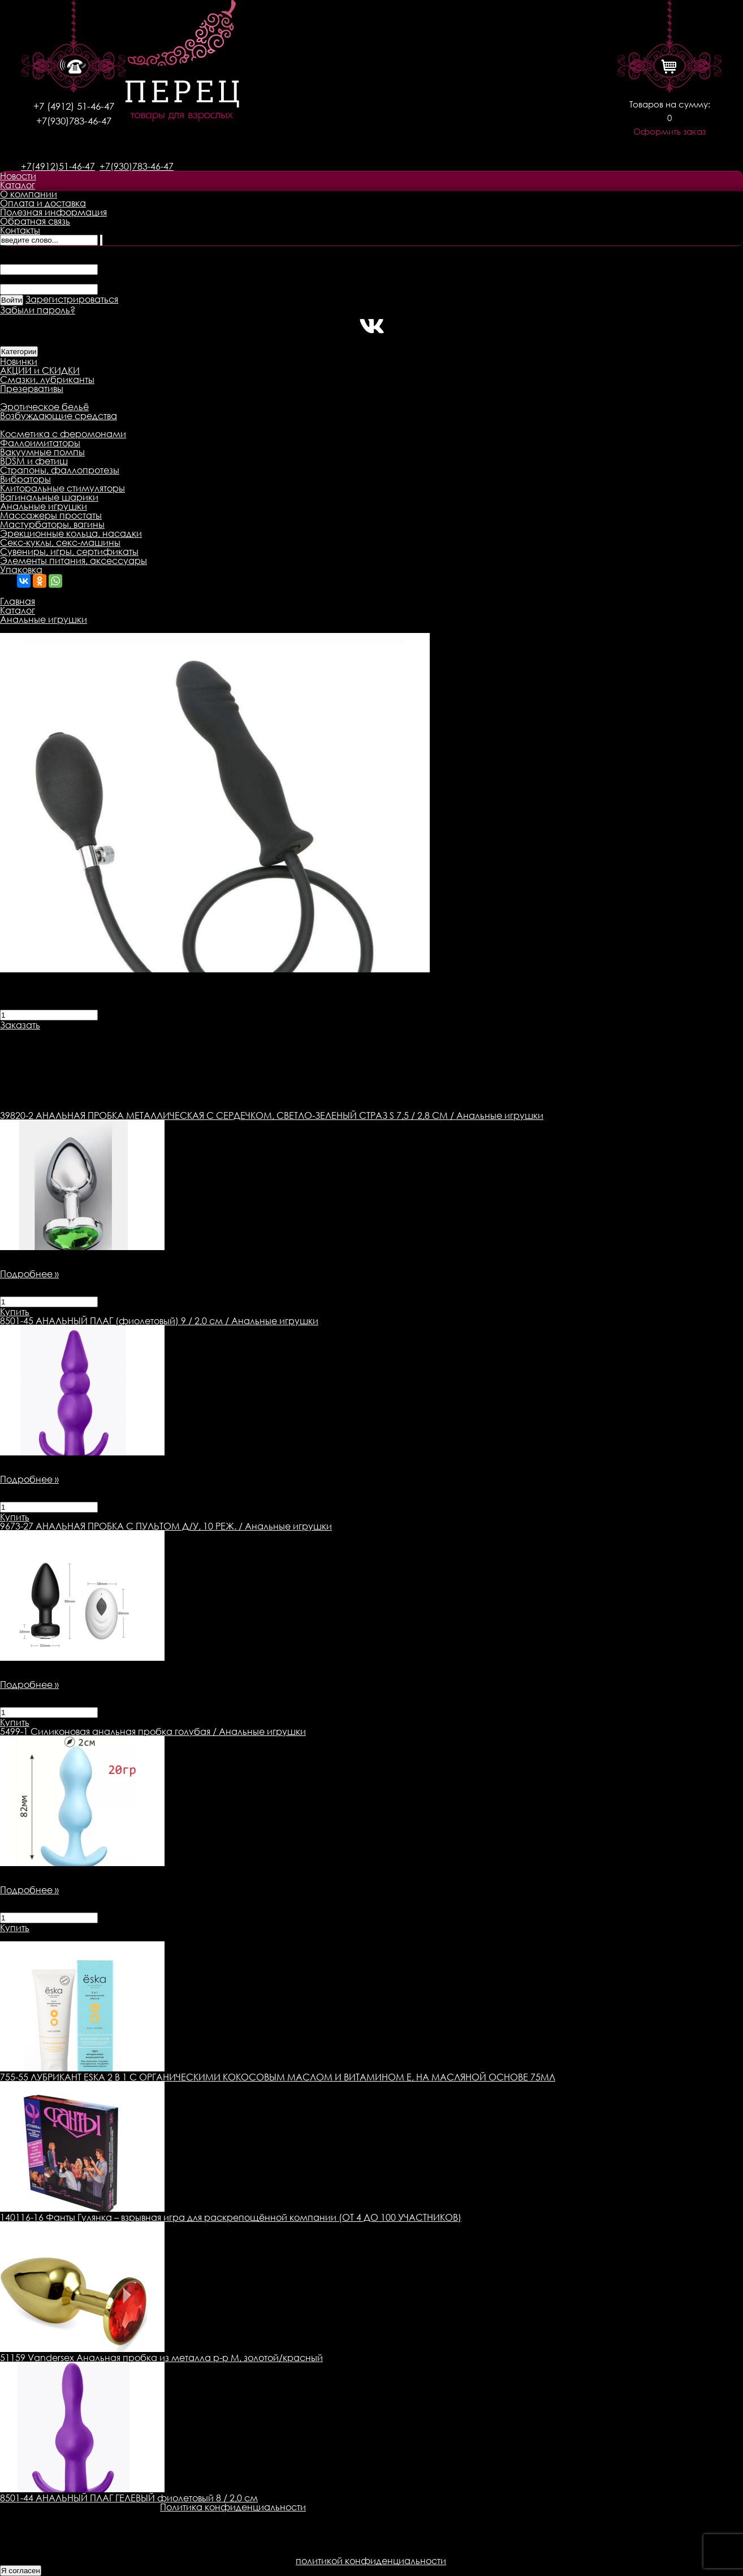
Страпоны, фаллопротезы (59, 470)
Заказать (20, 1025)
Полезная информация (53, 212)
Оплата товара (218, 1034)
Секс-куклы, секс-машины (60, 542)
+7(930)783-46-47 (73, 121)
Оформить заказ (669, 131)
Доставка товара (133, 1034)
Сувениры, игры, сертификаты (69, 551)
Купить (14, 1311)
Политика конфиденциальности (233, 2507)
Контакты (20, 230)
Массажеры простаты (51, 515)
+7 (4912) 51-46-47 (73, 106)
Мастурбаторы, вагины (52, 524)
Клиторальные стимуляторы (62, 488)
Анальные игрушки (43, 506)
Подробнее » (29, 1274)
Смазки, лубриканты (47, 379)
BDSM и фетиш (34, 461)
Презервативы (31, 388)
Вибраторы (25, 479)
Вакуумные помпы (42, 452)
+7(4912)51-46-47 (58, 166)
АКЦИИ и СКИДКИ (40, 370)
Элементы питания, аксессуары (73, 560)
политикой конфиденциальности (371, 2560)
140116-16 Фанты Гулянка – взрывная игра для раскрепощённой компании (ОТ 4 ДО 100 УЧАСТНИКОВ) (230, 2217)
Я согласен (20, 2570)
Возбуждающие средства (58, 415)
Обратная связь (35, 221)
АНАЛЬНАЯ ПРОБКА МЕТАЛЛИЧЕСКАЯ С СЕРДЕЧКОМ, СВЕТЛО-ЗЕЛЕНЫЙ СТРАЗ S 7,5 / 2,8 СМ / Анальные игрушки (271, 1115)
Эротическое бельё (44, 406)
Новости (18, 176)
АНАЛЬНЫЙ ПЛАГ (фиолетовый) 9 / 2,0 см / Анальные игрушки (159, 1320)
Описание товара (41, 1034)
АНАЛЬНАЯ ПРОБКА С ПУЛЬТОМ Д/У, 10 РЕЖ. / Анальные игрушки (166, 1526)
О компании (28, 194)
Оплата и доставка (43, 203)
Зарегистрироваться (71, 299)
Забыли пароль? (37, 310)
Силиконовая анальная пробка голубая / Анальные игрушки (153, 1731)
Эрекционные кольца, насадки (71, 533)
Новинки (18, 361)
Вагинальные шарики (49, 497)
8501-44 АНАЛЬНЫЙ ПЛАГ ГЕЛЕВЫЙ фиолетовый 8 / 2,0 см (129, 2498)
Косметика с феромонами (63, 434)
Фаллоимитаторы (40, 443)
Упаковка (21, 569)
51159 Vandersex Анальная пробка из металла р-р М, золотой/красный (161, 2357)
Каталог (17, 185)
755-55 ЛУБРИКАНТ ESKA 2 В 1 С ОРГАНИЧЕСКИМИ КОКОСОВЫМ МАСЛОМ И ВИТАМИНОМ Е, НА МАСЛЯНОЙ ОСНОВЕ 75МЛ (277, 2077)
